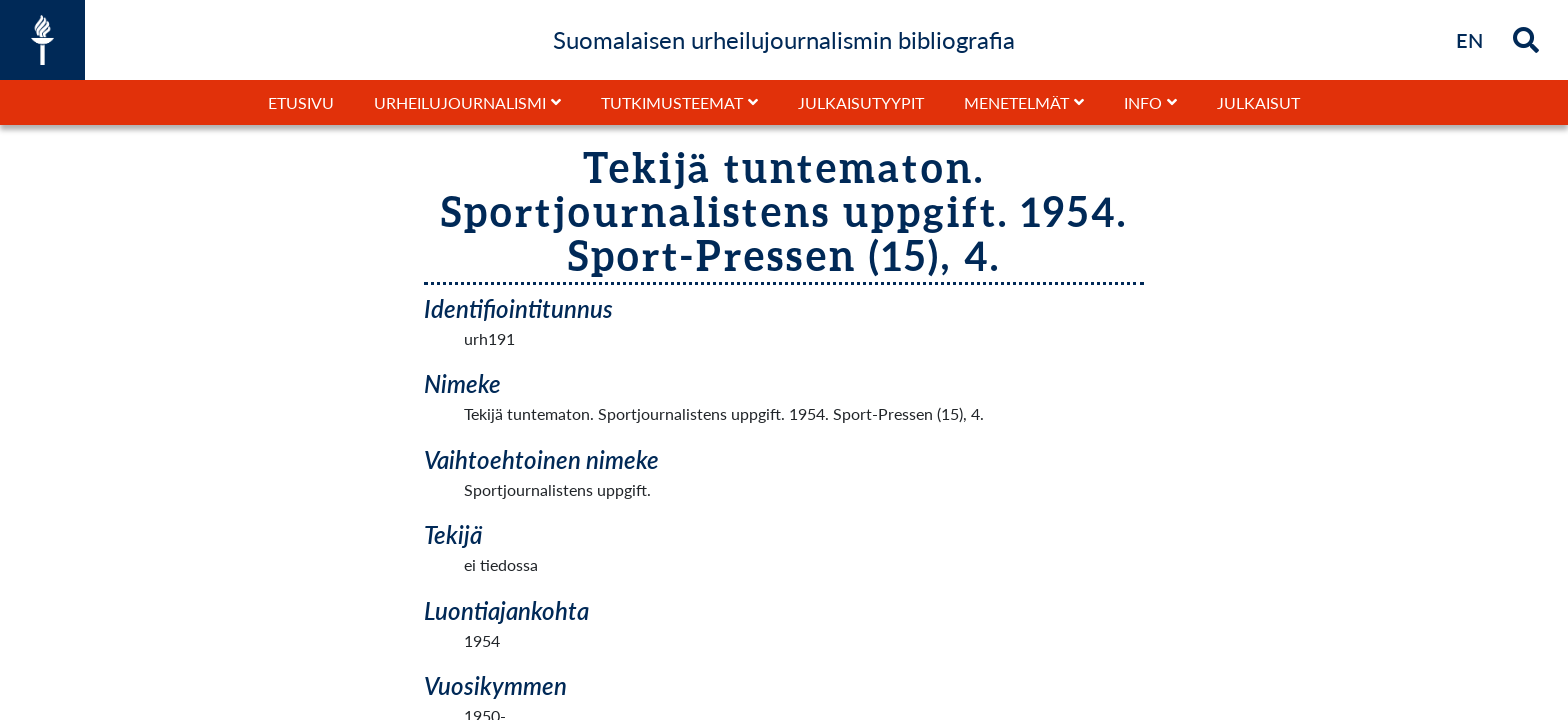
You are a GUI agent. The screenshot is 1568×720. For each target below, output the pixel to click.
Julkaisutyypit (861, 102)
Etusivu (301, 102)
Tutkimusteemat (672, 102)
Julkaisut (1258, 102)
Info (1143, 102)
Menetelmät (1016, 102)
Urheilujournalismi (460, 102)
